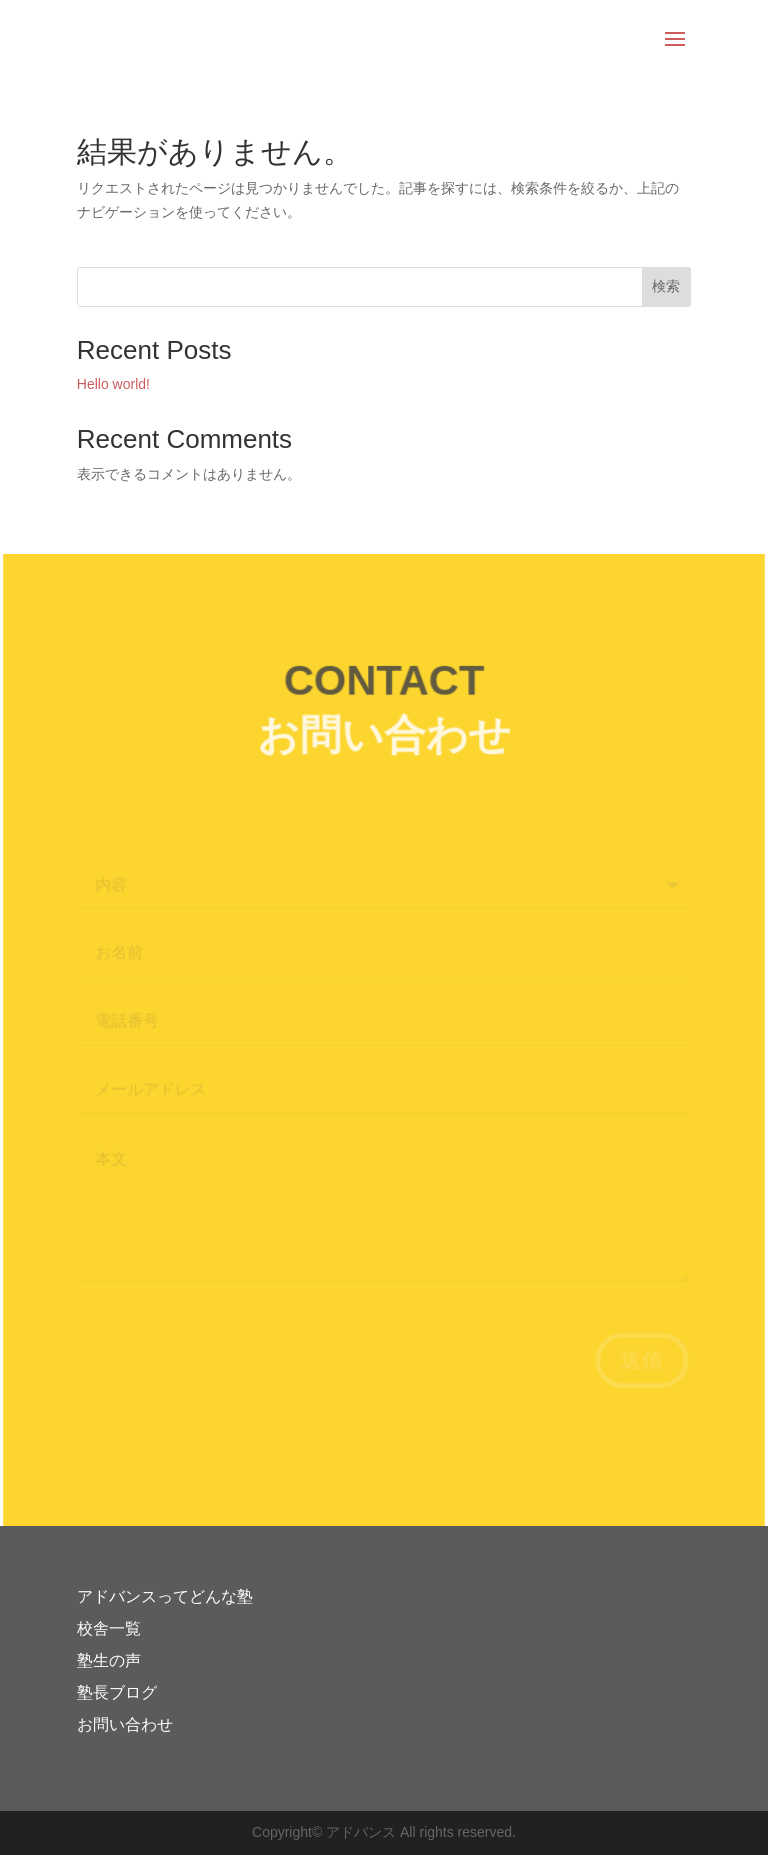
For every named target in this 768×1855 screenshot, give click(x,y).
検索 (666, 286)
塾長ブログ (117, 1692)
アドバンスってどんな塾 (165, 1596)
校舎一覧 (109, 1628)
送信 (638, 1361)
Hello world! (113, 384)
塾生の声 (109, 1660)
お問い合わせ (125, 1724)
